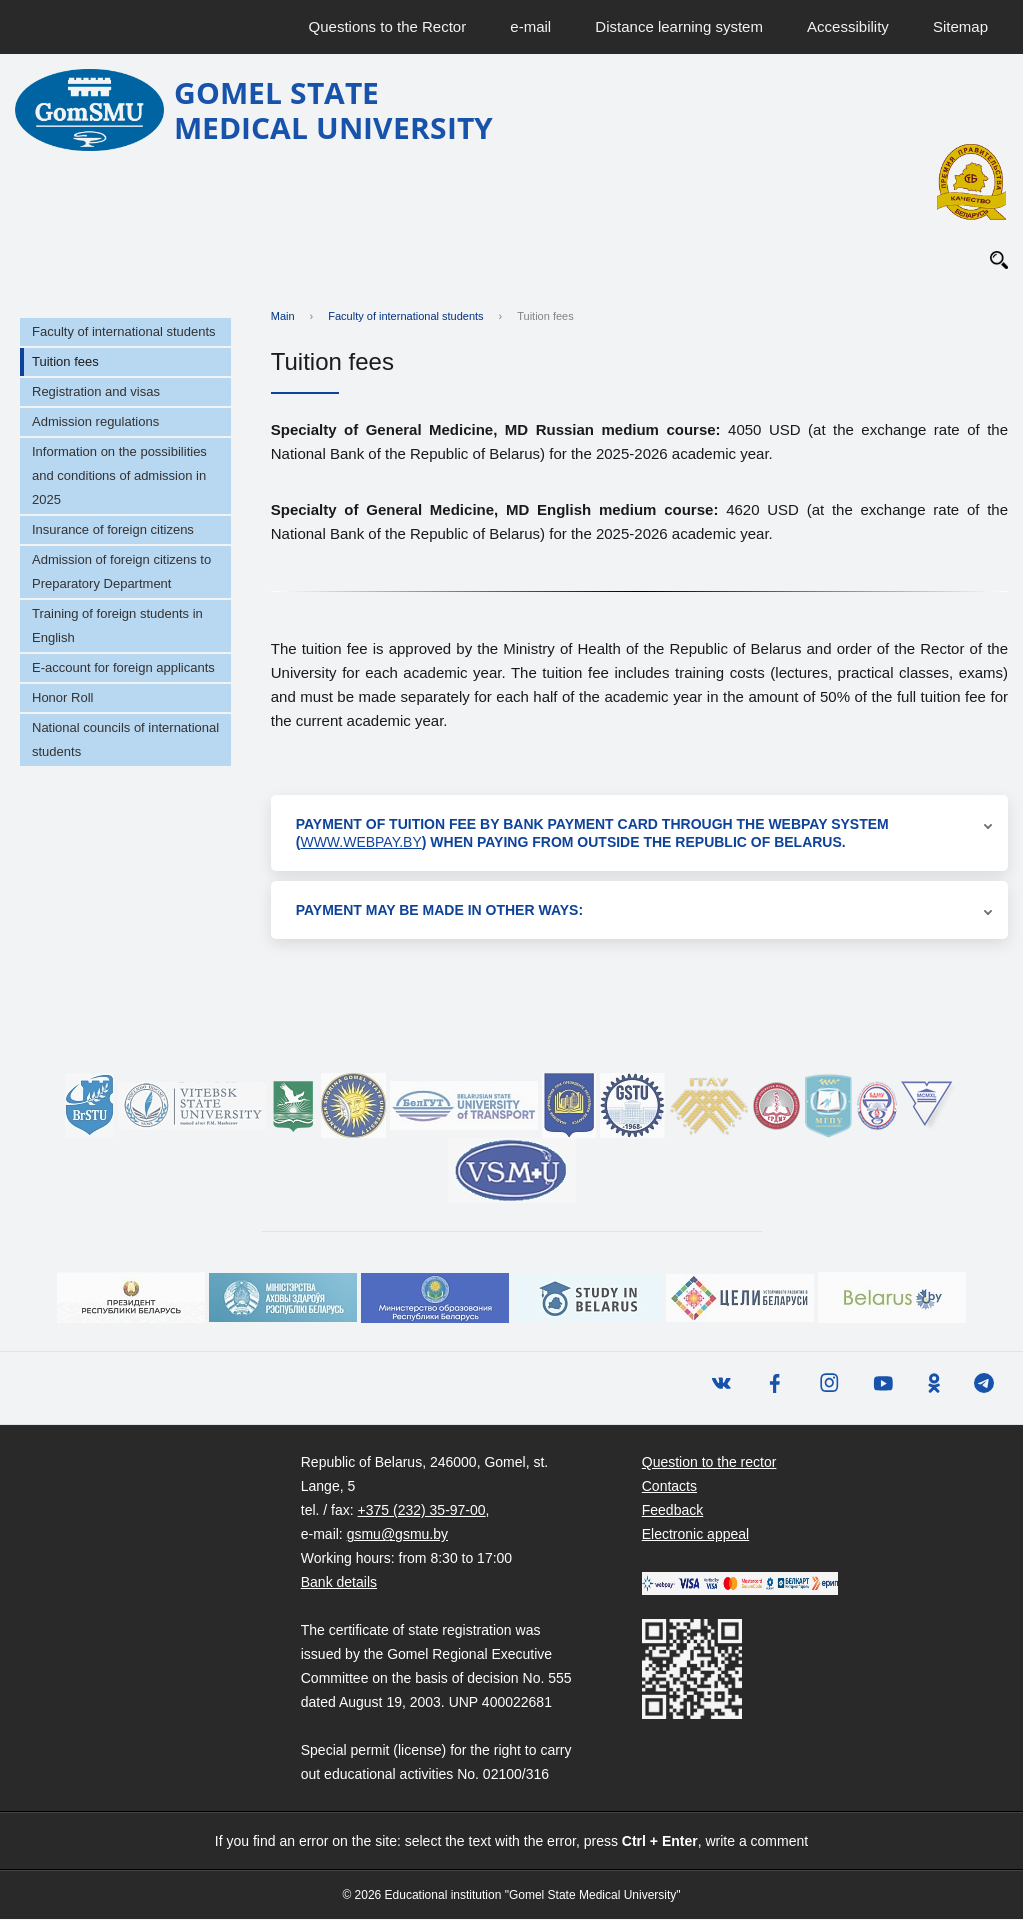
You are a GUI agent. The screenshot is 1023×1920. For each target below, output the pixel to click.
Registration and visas (96, 392)
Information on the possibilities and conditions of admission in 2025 (119, 476)
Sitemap (960, 26)
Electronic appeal (695, 1535)
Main (283, 317)
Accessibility (848, 26)
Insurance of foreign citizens (113, 530)
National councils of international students (125, 740)
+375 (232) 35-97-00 (422, 1511)
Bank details (339, 1583)
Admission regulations (95, 422)
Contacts (669, 1487)
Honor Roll (62, 698)
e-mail (530, 26)
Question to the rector (709, 1463)
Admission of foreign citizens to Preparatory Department (121, 572)
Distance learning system (679, 26)
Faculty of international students (124, 332)
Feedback (672, 1511)
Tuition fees (65, 362)
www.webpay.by (360, 843)
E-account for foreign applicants (123, 668)
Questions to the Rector (388, 26)
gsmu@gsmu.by (397, 1535)
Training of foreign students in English (117, 626)
